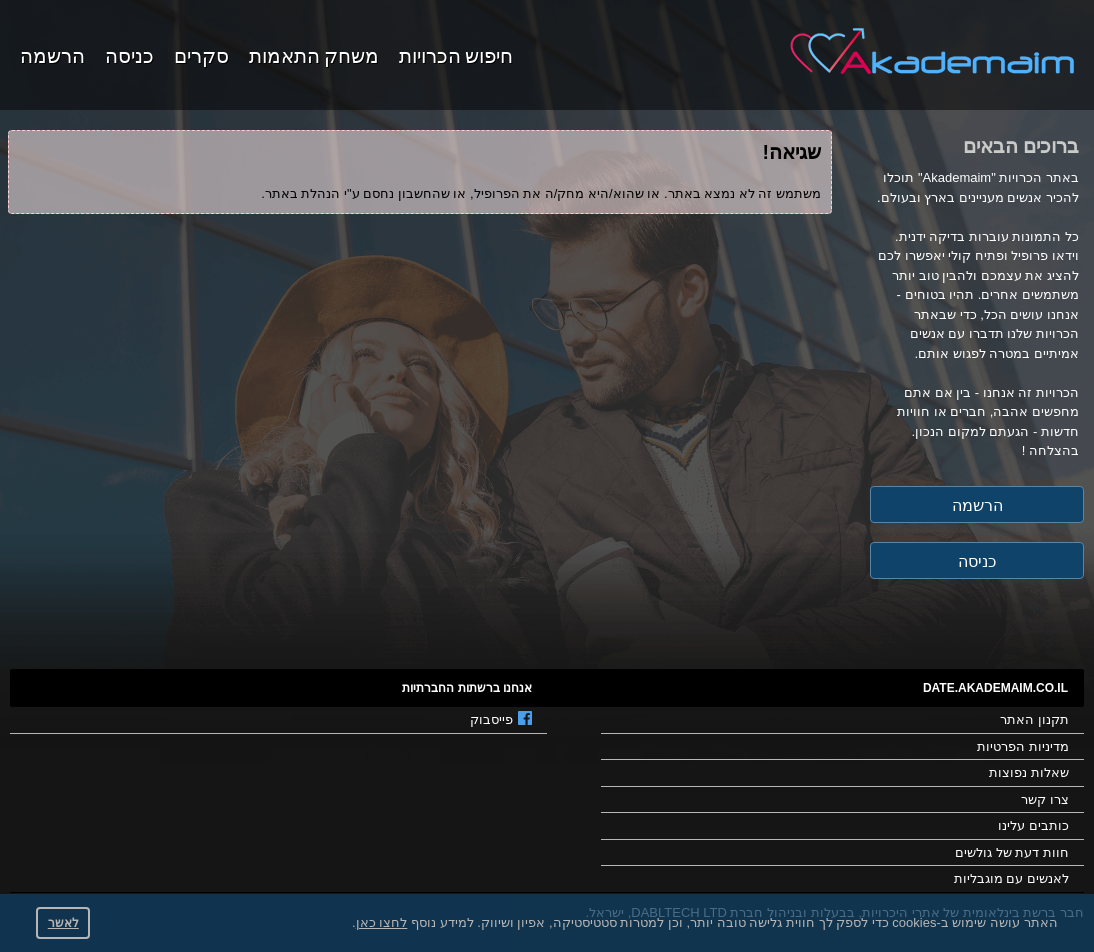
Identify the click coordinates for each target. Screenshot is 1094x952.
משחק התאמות (314, 54)
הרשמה (52, 54)
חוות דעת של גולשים (1012, 852)
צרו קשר (1045, 799)
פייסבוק (501, 719)
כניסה (129, 54)
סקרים (201, 54)
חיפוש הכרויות (456, 54)
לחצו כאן (382, 922)
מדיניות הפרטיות (1023, 746)
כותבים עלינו (1033, 825)
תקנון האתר (1034, 719)
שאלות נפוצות (1029, 772)
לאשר (63, 922)
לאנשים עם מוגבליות (1011, 878)
